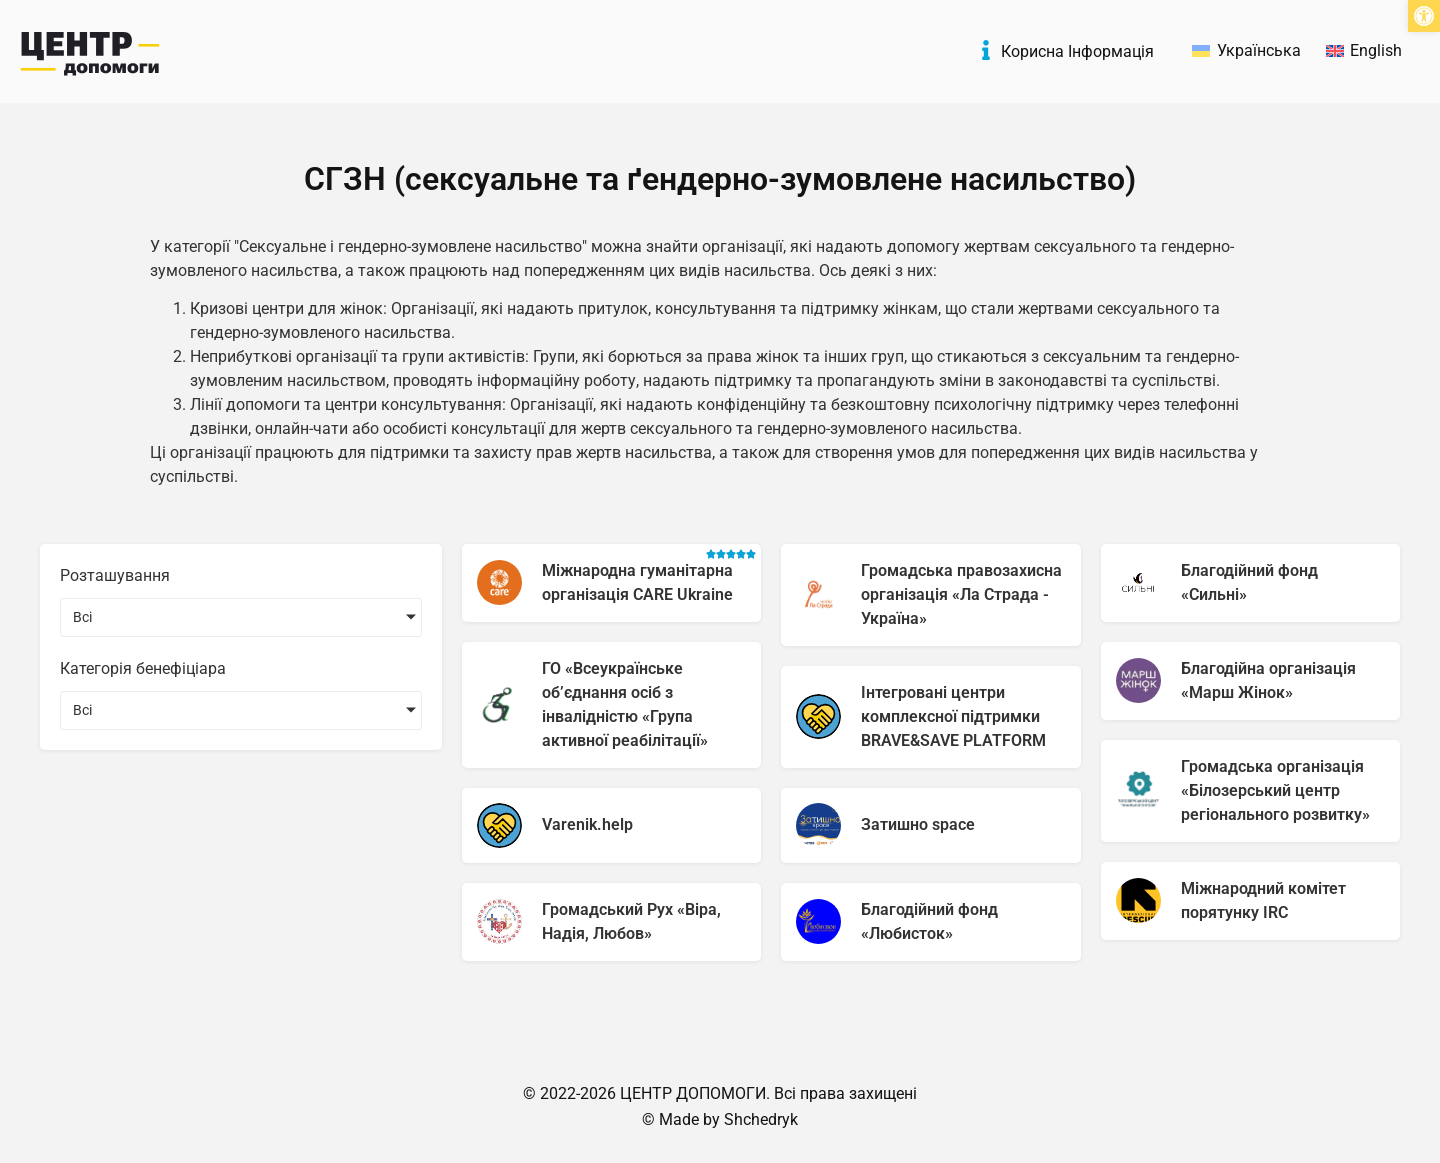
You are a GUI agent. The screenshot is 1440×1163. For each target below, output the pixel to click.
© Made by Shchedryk (720, 1119)
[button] (1424, 16)
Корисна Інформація (1077, 51)
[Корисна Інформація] (986, 50)
